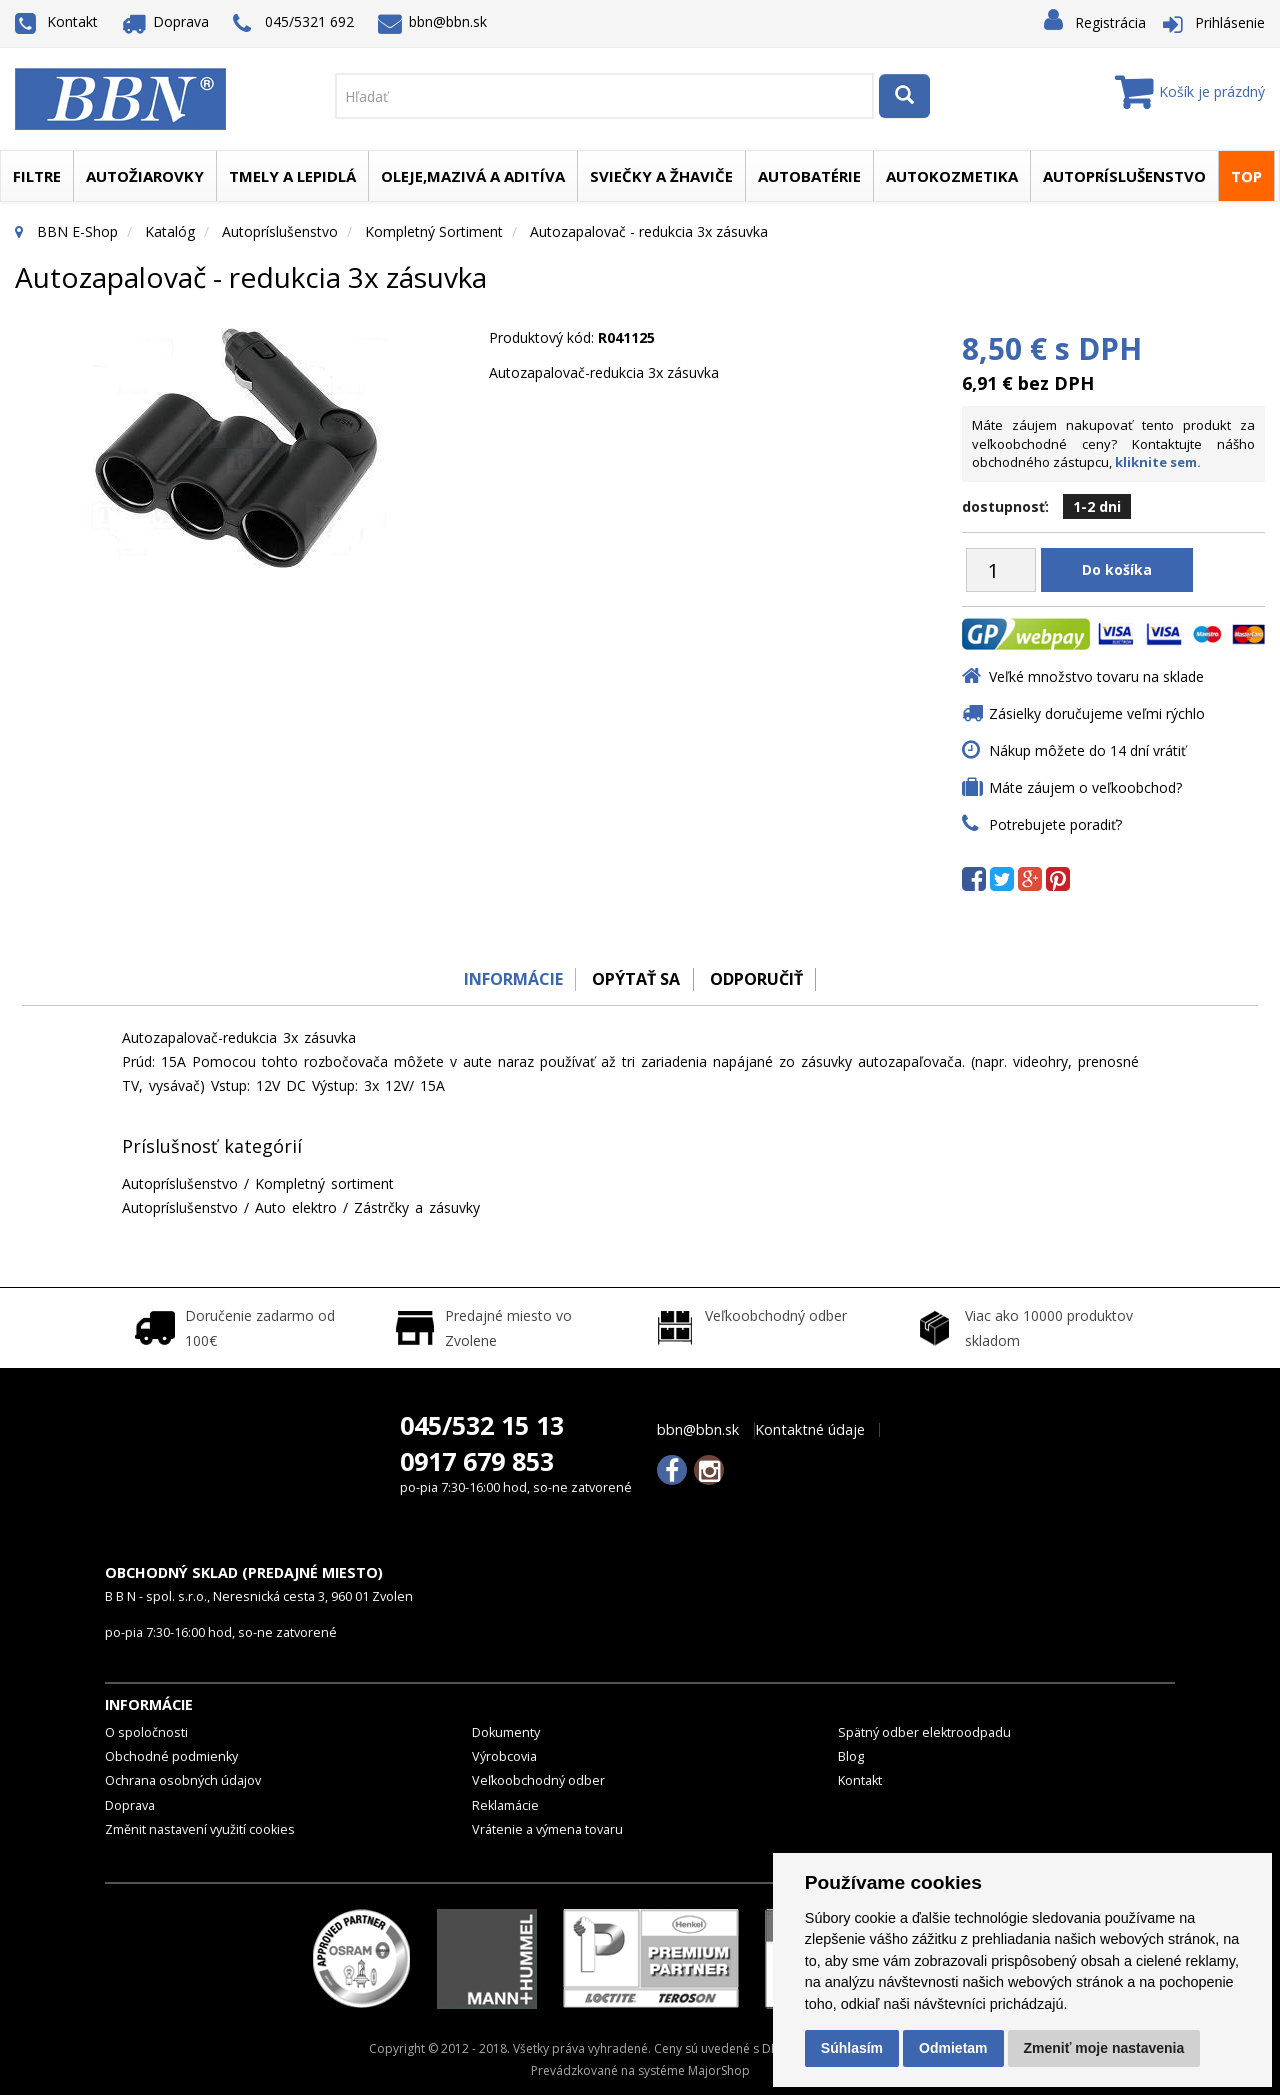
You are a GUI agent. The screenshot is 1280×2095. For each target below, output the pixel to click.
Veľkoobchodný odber (538, 1780)
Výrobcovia (504, 1756)
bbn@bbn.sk (433, 21)
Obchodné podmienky (171, 1756)
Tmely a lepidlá (292, 176)
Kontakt (56, 21)
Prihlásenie (1230, 22)
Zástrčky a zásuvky (417, 1207)
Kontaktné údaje (810, 1430)
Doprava (166, 21)
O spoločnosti (146, 1732)
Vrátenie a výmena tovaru (547, 1829)
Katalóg (170, 231)
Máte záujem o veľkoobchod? (1085, 787)
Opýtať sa (635, 979)
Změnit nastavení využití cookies (200, 1829)
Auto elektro (296, 1207)
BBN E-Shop (77, 231)
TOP (1246, 176)
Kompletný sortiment (434, 231)
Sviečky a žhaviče (661, 176)
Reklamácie (505, 1805)
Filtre (37, 176)
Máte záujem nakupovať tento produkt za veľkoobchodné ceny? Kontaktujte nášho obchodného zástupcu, (1113, 443)
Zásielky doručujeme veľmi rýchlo (1097, 713)
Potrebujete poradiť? (1055, 824)
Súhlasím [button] (852, 2048)
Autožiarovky (145, 176)
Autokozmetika (952, 176)
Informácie (506, 979)
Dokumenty (506, 1732)
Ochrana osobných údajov (183, 1780)
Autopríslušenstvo (1124, 176)
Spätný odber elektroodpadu (924, 1732)
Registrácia (1110, 22)
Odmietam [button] (953, 2048)
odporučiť (760, 979)
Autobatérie (809, 176)
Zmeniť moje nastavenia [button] (1104, 2048)
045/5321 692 (293, 23)
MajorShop (719, 2070)
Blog (851, 1756)
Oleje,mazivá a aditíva (473, 176)
